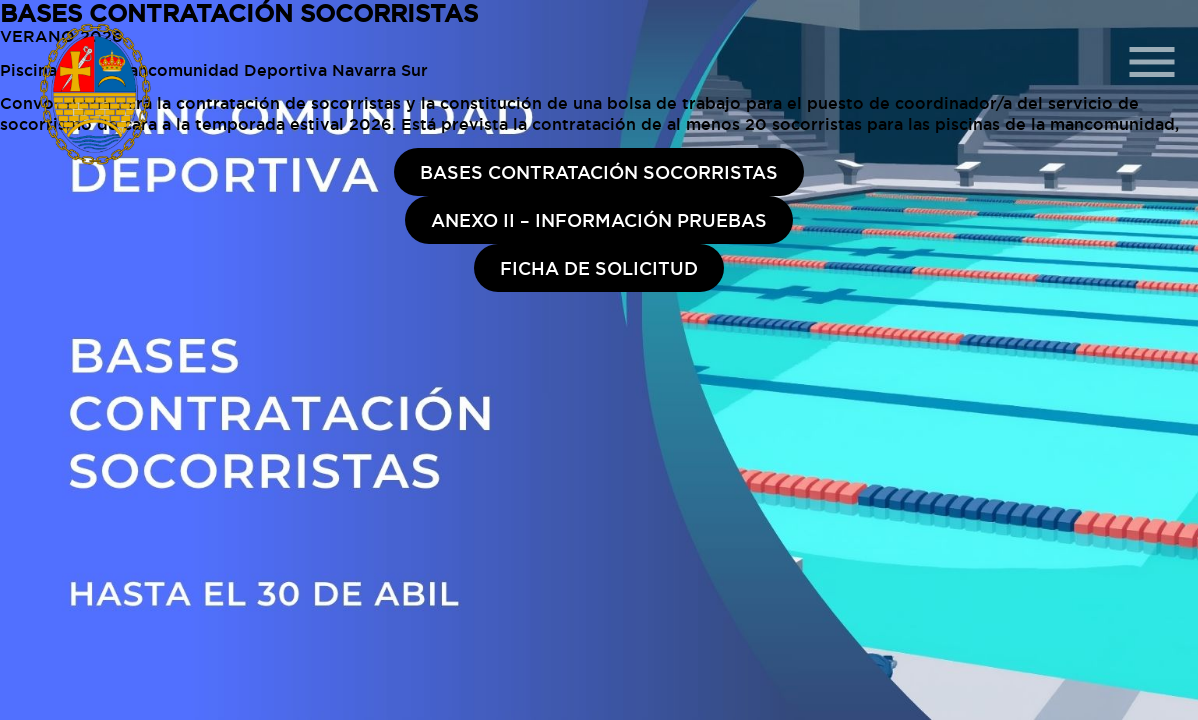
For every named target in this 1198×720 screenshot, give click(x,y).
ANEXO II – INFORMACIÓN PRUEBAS (599, 220)
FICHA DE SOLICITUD (599, 268)
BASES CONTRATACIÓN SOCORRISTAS (599, 172)
